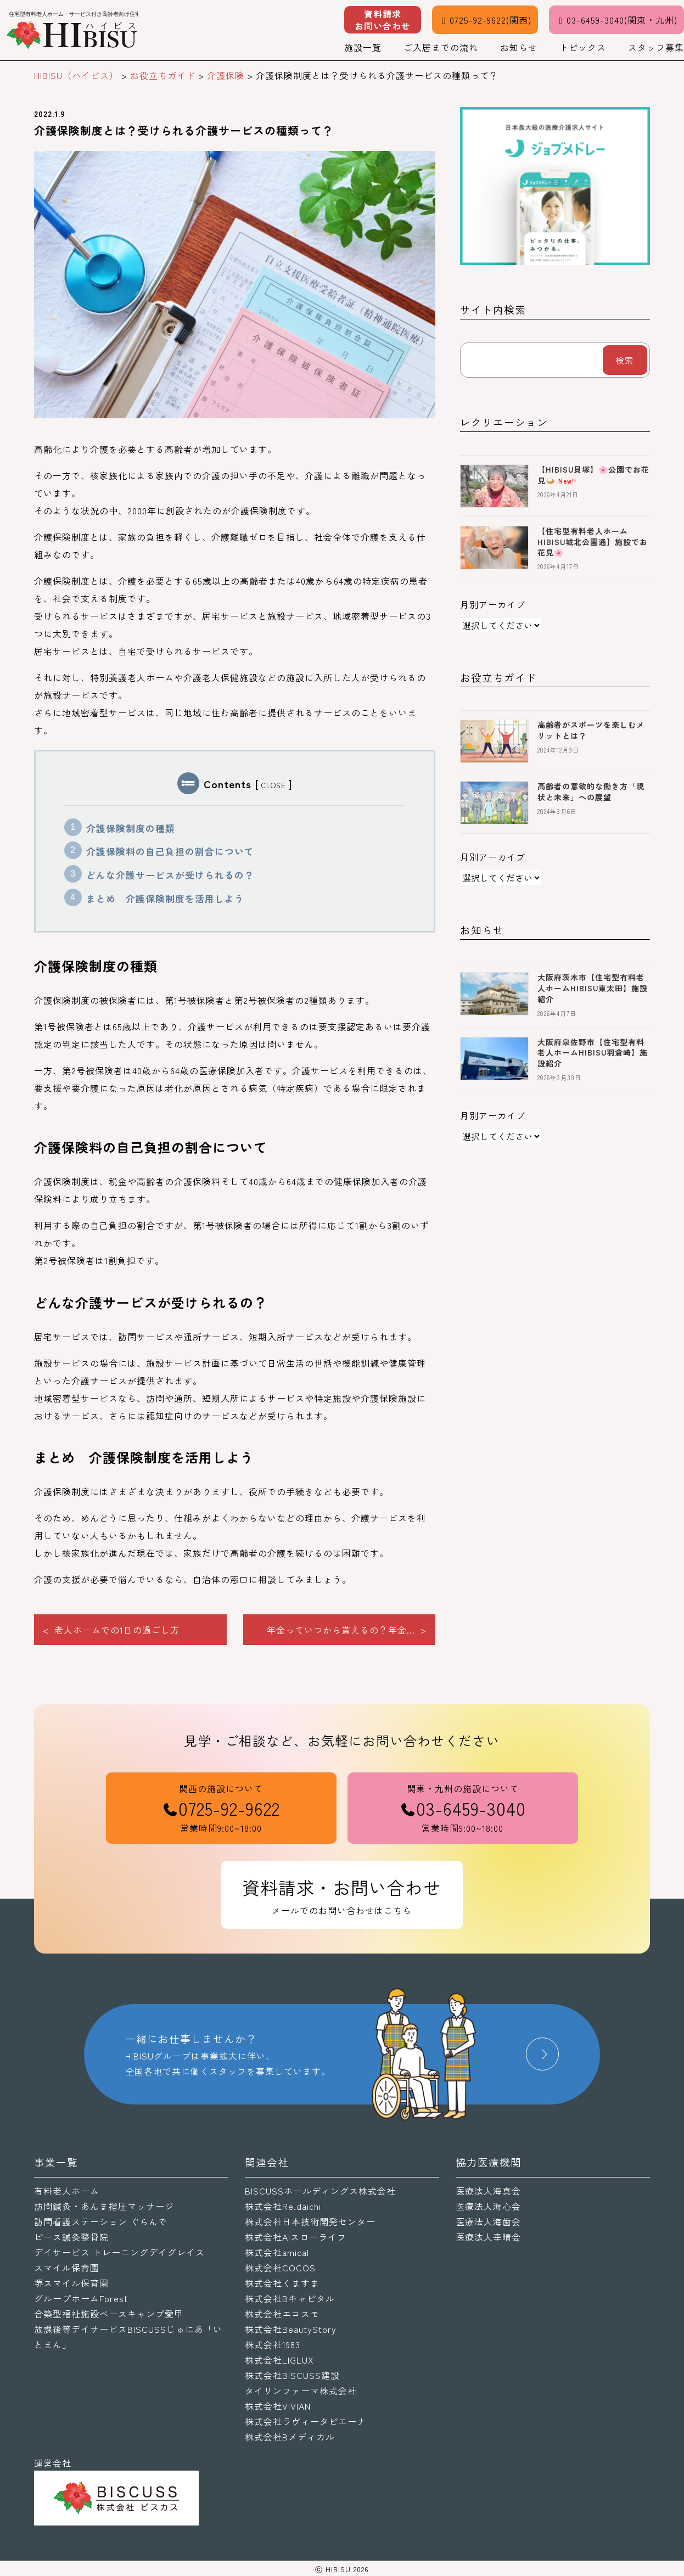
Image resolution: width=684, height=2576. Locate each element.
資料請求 (382, 19)
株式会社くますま (282, 2282)
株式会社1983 (272, 2344)
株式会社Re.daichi (283, 2206)
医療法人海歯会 (488, 2221)
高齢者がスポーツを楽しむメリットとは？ (590, 730)
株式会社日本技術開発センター (310, 2221)
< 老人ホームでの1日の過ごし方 (111, 1629)
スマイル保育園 (66, 2267)
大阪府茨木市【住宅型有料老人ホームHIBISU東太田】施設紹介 (592, 988)
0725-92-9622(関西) (485, 19)
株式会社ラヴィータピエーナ (305, 2421)
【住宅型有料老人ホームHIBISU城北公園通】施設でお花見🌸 (592, 541)
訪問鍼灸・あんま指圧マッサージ (104, 2206)
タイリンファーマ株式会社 (301, 2390)
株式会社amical (277, 2252)
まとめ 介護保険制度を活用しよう (165, 898)
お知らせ (518, 47)
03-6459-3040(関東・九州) (616, 19)
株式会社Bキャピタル (290, 2298)
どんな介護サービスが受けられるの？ (170, 875)
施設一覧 (363, 47)
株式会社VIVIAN (278, 2405)
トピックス (582, 47)
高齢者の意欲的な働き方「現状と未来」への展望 (590, 791)
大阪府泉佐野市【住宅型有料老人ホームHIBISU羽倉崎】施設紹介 (592, 1052)
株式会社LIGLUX (279, 2359)
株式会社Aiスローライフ (295, 2236)
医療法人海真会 (488, 2190)
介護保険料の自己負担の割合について (170, 851)
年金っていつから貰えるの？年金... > (347, 1629)
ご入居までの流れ (440, 47)
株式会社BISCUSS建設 (292, 2375)
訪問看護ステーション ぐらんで (100, 2221)
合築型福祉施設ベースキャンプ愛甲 (108, 2313)
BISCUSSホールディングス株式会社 (320, 2190)
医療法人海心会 (488, 2206)
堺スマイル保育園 (71, 2282)
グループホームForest (81, 2298)
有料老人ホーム (66, 2190)
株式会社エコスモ (282, 2313)
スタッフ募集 (656, 47)
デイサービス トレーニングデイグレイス (119, 2252)
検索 (624, 360)
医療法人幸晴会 (488, 2236)
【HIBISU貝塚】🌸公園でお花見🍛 (593, 475)
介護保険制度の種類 (130, 828)
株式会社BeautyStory (291, 2329)
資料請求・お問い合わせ (342, 1896)
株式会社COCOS (280, 2267)
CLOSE (273, 785)
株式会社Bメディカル (290, 2436)
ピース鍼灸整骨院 (71, 2236)
